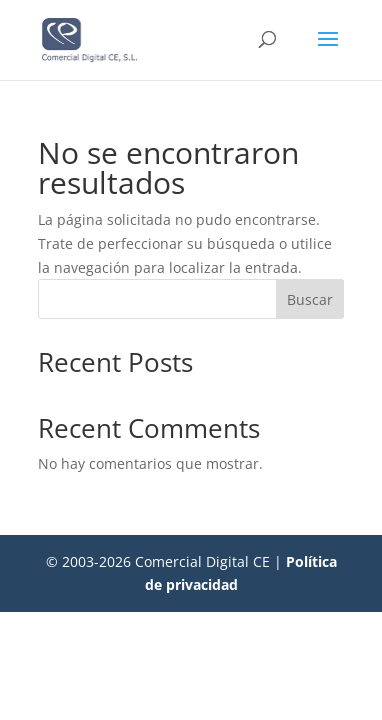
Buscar (310, 299)
